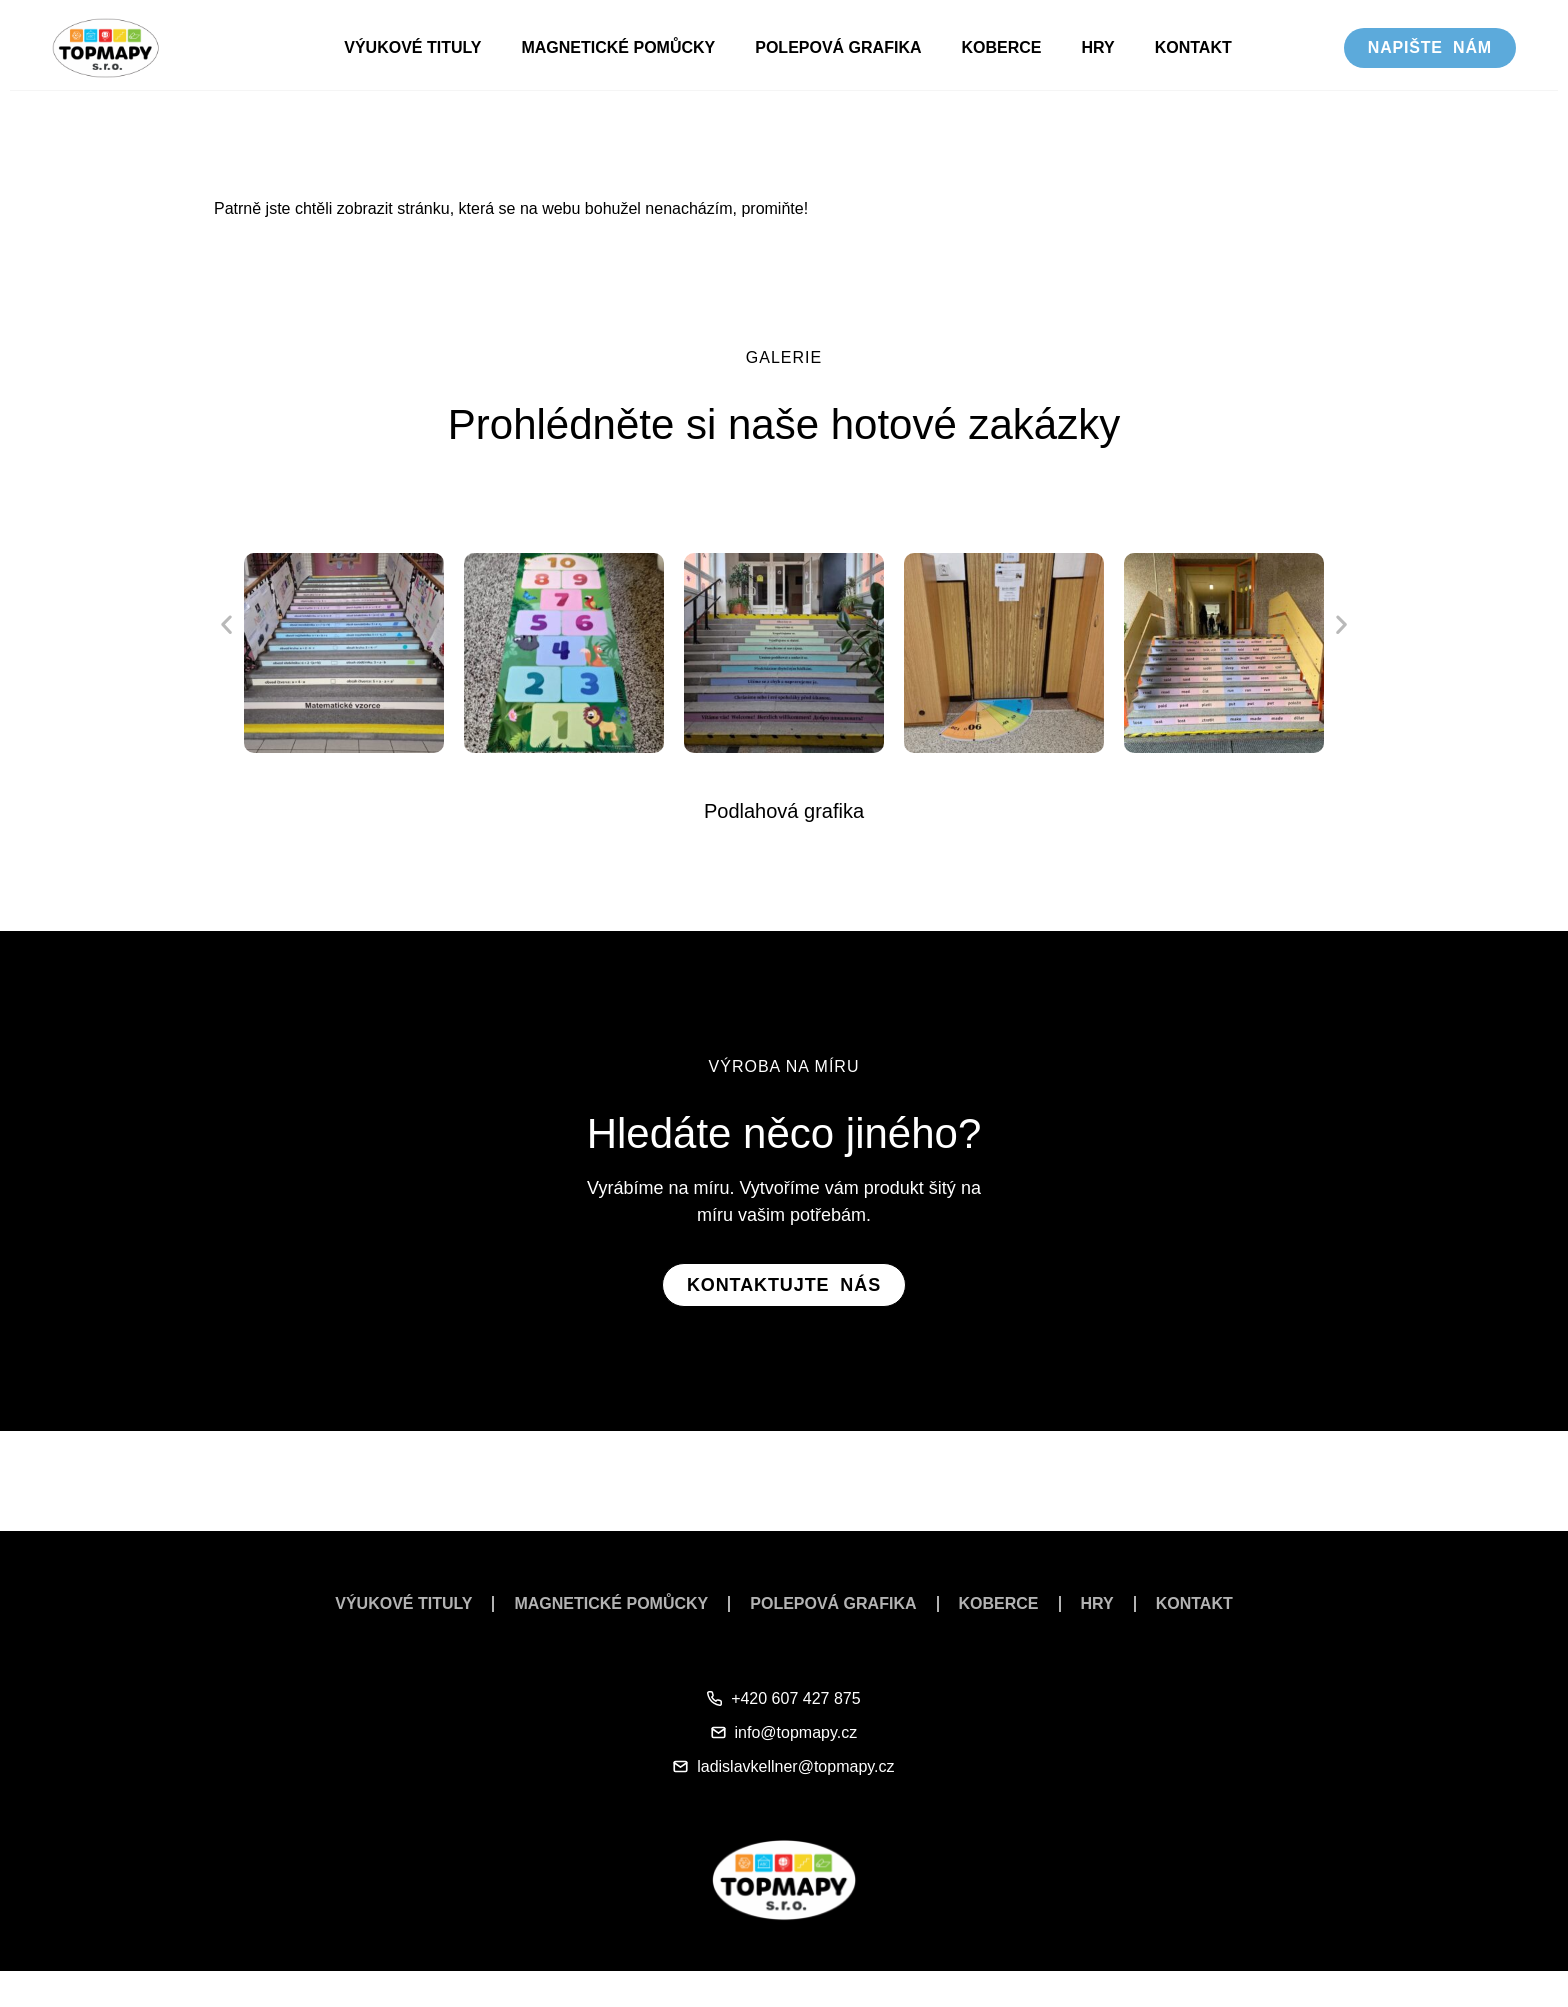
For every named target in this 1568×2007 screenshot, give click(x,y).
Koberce (1001, 47)
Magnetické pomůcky (618, 47)
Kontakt (1193, 47)
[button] (226, 623)
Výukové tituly (412, 47)
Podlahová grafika (784, 811)
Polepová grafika (838, 47)
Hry (1098, 47)
